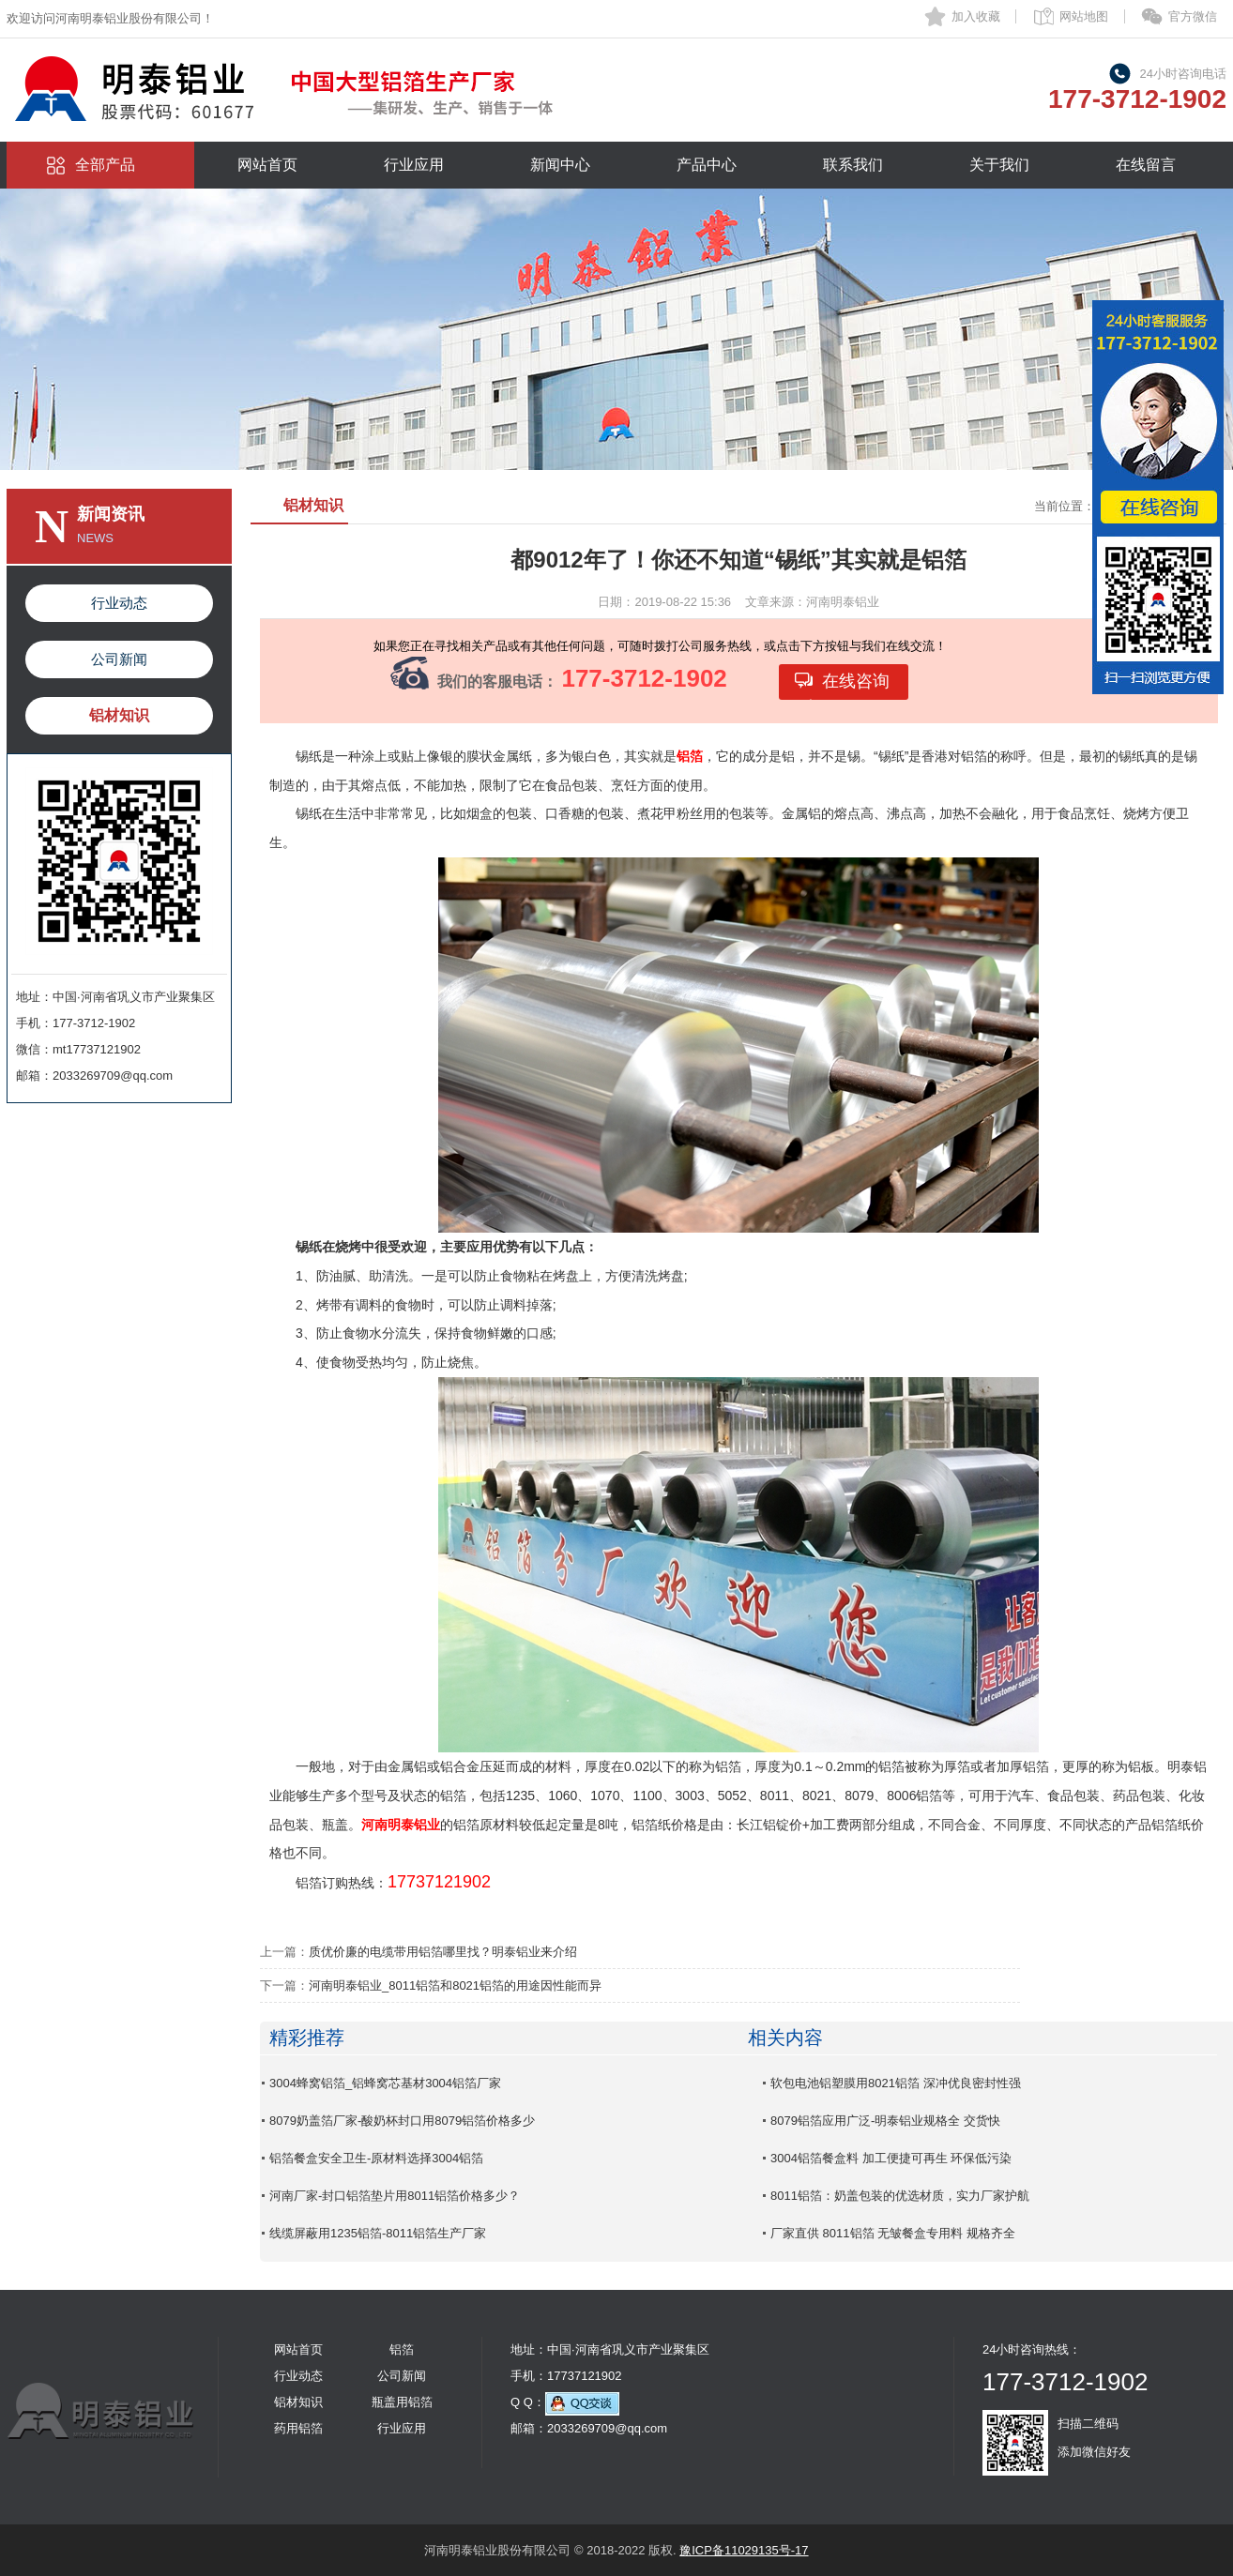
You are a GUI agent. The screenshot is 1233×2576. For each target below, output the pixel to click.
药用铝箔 (298, 2428)
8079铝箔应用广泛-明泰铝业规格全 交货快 (885, 2121)
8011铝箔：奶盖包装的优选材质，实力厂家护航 (899, 2196)
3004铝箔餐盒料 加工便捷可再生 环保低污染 (891, 2158)
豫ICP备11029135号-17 (743, 2550)
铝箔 (401, 2349)
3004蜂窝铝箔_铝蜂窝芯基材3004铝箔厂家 (385, 2083)
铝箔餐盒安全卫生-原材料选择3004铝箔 (376, 2158)
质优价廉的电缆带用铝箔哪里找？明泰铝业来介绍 (443, 1952)
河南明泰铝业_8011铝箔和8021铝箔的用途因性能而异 (455, 1985)
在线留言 (1146, 165)
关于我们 (999, 165)
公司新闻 (119, 659)
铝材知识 (119, 715)
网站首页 (267, 165)
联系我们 (853, 165)
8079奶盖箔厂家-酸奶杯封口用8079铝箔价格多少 (402, 2121)
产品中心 (707, 165)
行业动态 (119, 603)
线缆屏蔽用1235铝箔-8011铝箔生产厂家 (377, 2233)
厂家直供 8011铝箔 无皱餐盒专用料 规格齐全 (892, 2233)
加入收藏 (975, 16)
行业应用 (414, 165)
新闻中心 (560, 165)
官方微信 (1192, 16)
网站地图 (1083, 16)
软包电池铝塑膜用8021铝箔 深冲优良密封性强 (895, 2083)
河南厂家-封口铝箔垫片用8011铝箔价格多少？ (394, 2196)
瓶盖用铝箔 (402, 2402)
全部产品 (105, 165)
